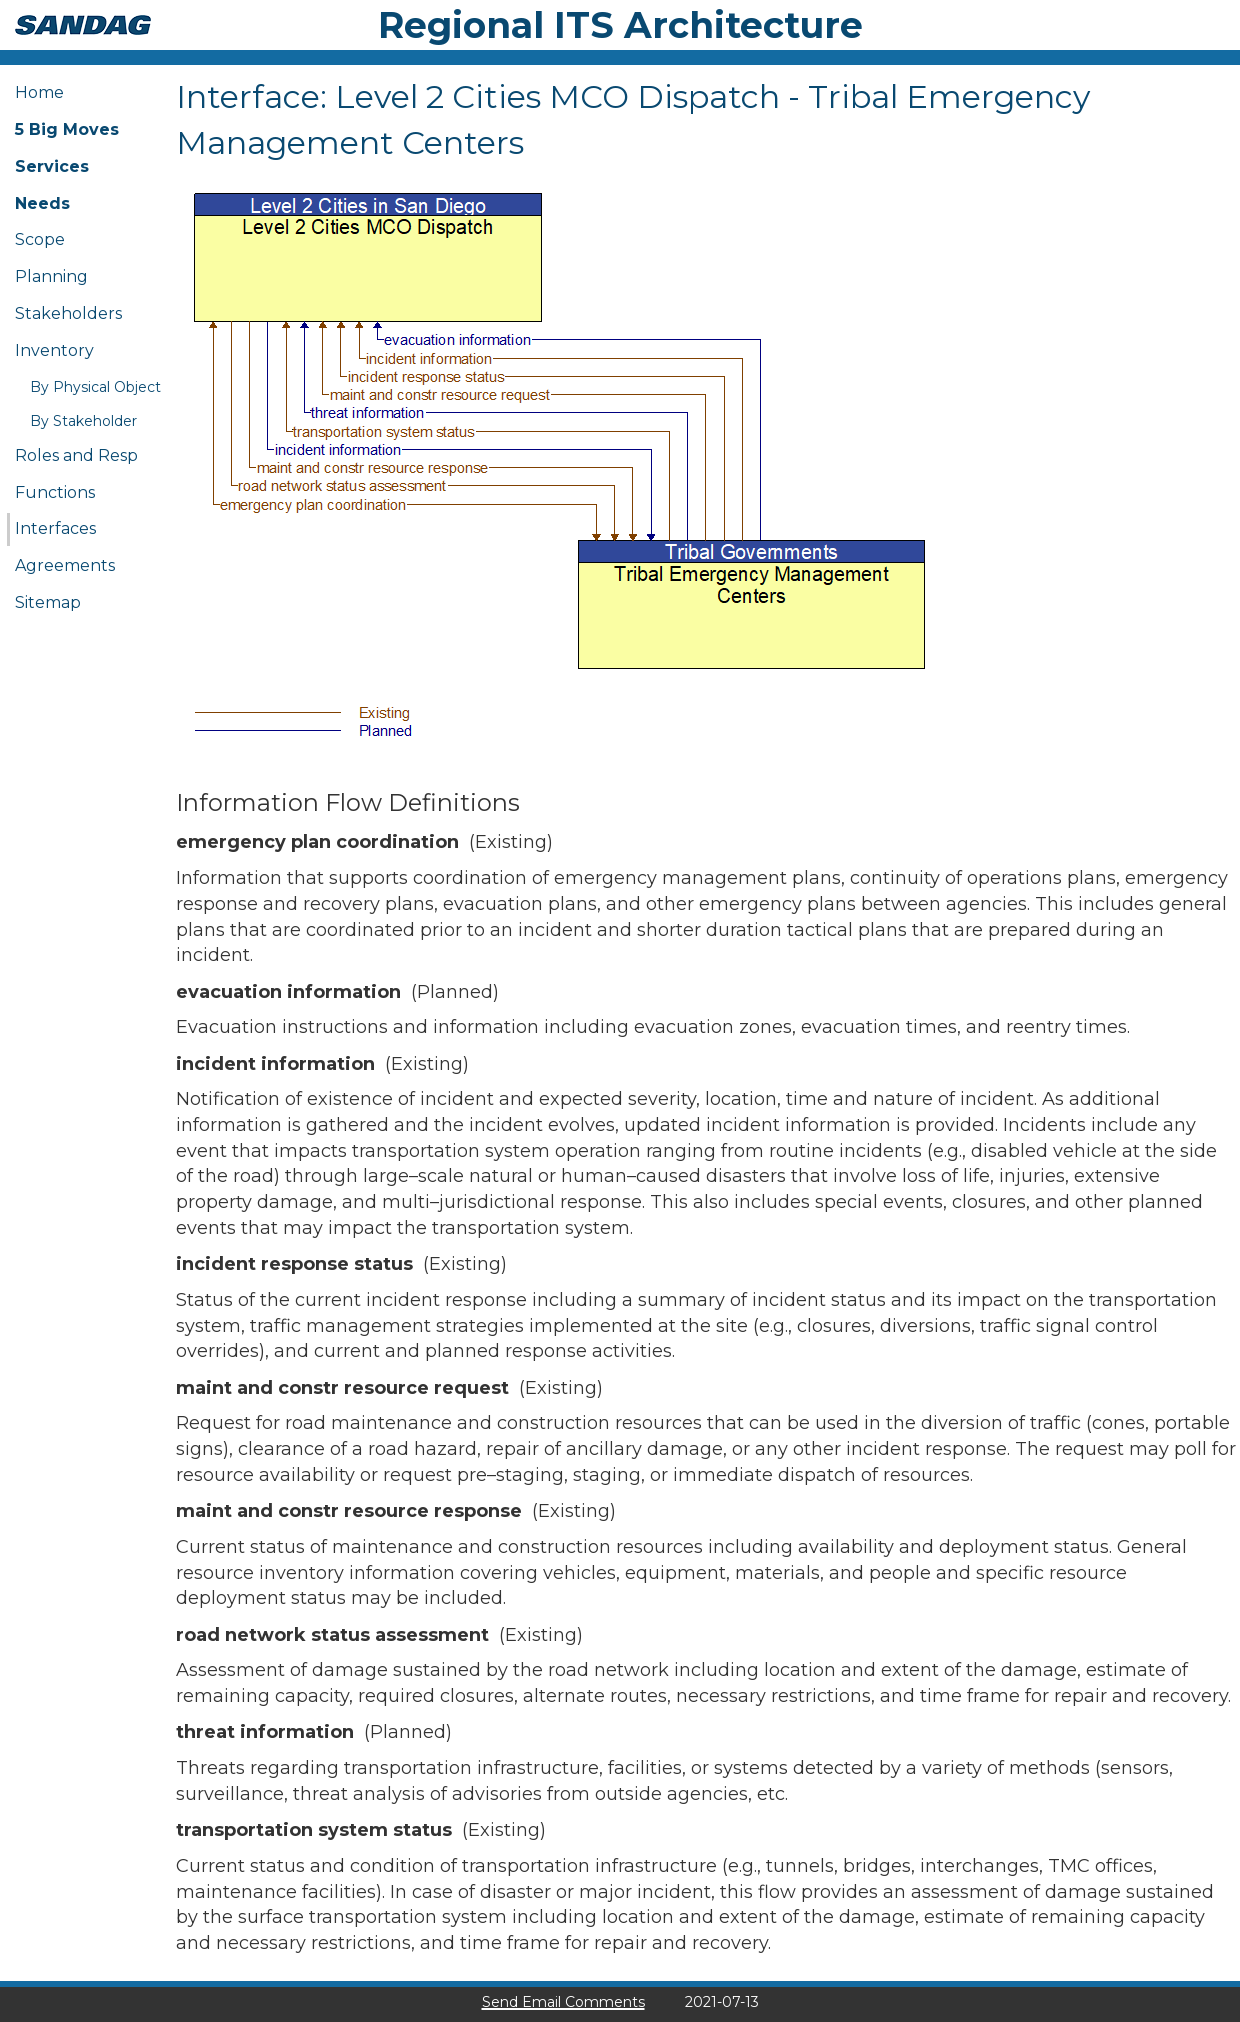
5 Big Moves (67, 129)
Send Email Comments (563, 2002)
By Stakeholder (83, 421)
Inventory (54, 350)
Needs (42, 203)
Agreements (65, 565)
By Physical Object (95, 387)
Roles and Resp (76, 455)
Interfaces (55, 528)
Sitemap (48, 602)
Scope (40, 239)
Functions (55, 492)
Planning (51, 276)
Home (39, 92)
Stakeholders (68, 313)
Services (52, 166)
